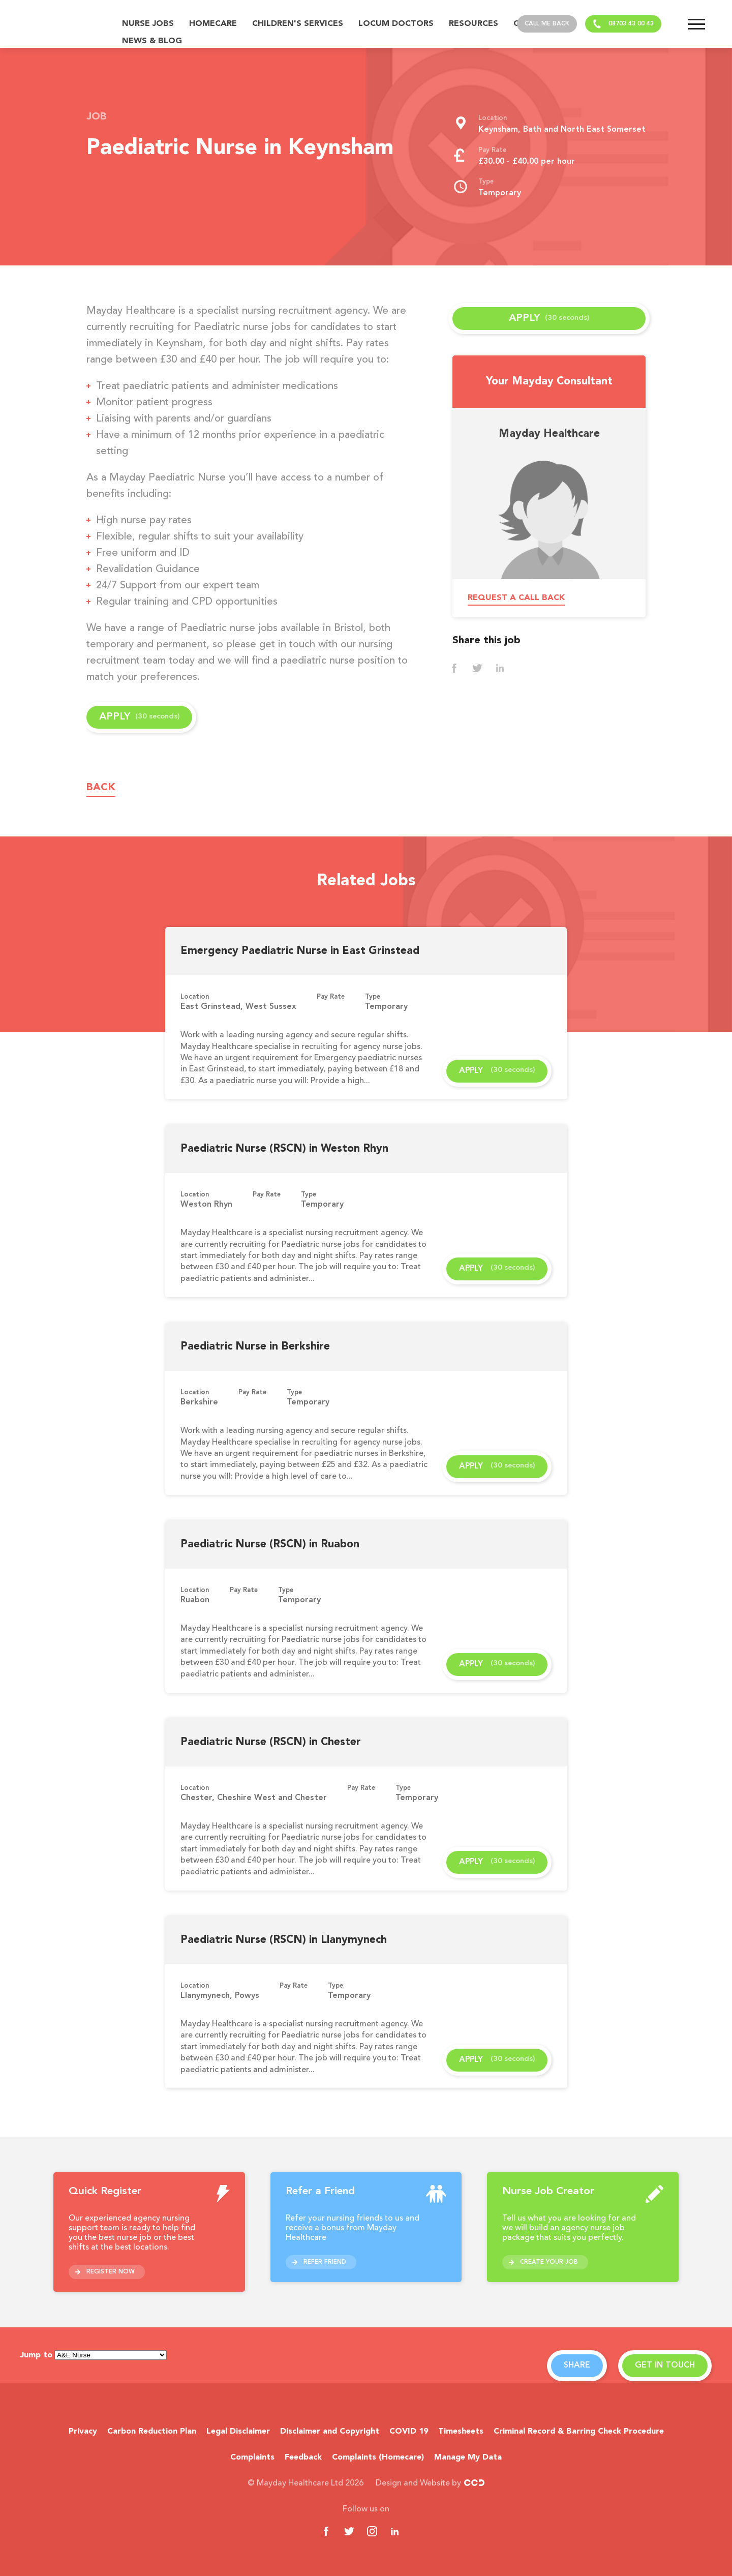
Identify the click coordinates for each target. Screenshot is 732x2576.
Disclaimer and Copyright (329, 2432)
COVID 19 (408, 2432)
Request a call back (516, 598)
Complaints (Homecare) (378, 2457)
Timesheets (460, 2432)
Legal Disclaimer (238, 2432)
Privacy (83, 2432)
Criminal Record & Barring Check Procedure (579, 2432)
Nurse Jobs (148, 24)
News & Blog (152, 41)
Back (100, 788)
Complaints (252, 2457)
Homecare (213, 24)
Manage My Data (468, 2457)
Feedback (303, 2457)
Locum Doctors (396, 24)
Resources (473, 24)
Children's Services (297, 24)
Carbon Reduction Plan (151, 2432)
